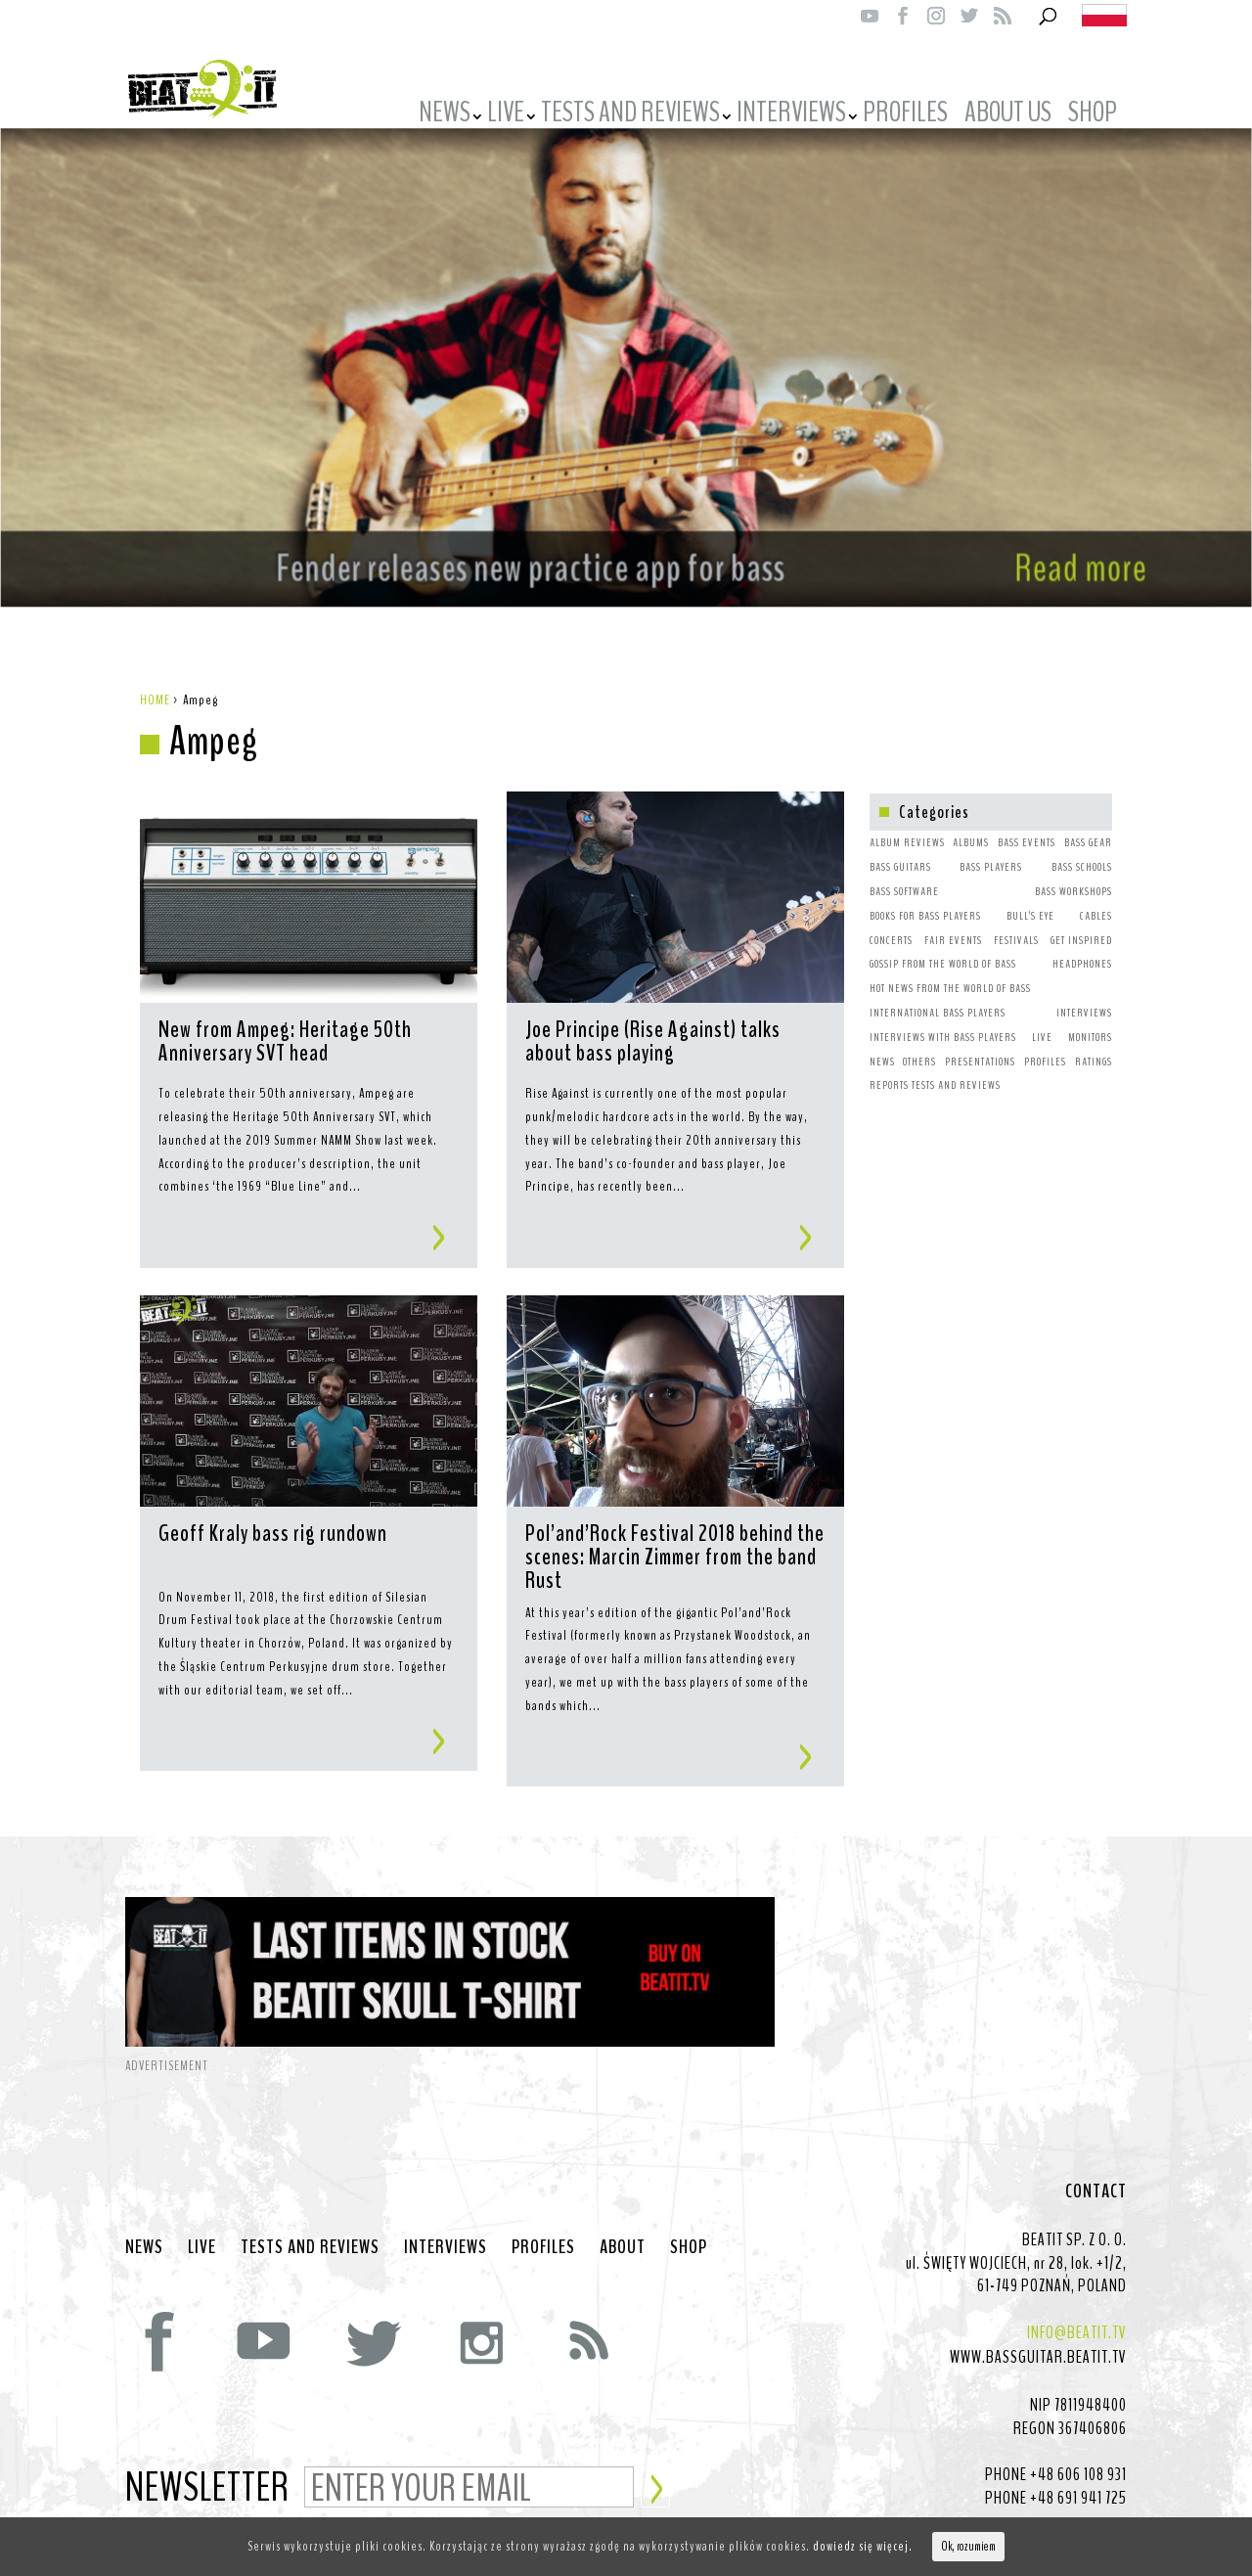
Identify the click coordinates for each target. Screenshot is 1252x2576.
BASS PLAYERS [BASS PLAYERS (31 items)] (991, 847)
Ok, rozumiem (968, 2546)
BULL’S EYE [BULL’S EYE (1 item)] (1030, 896)
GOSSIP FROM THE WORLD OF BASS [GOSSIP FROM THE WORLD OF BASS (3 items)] (943, 944)
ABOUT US (1007, 115)
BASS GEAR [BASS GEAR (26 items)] (1088, 823)
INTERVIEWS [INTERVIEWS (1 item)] (1084, 993)
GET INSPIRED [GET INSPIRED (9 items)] (1081, 920)
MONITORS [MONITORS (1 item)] (1090, 1017)
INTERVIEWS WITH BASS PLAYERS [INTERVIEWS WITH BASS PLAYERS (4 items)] (943, 1017)
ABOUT (623, 2227)
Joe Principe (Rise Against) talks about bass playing (653, 1023)
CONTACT (1096, 2172)
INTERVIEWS (791, 115)
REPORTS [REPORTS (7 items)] (889, 1065)
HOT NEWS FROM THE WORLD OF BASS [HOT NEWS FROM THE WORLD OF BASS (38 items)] (950, 968)
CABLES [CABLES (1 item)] (1096, 896)
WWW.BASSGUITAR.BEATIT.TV (1038, 2337)
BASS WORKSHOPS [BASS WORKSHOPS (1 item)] (1073, 872)
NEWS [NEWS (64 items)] (882, 1042)
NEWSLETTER (207, 2469)
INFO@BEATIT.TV (1077, 2313)
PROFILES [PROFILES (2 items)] (1045, 1042)
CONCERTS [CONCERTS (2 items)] (891, 920)
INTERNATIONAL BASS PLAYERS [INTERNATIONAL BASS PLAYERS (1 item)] (938, 993)
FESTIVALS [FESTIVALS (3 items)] (1016, 920)
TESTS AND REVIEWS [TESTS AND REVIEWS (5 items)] (956, 1065)
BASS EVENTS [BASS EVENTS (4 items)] (1026, 823)
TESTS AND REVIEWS (630, 115)
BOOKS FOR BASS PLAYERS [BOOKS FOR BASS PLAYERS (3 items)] (925, 896)
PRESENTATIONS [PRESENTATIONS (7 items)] (980, 1042)
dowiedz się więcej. (863, 2546)
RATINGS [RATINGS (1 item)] (1093, 1042)
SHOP (1092, 115)
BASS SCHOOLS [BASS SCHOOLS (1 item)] (1081, 847)
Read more (1052, 538)
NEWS (444, 115)
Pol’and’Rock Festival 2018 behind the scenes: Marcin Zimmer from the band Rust (675, 1537)
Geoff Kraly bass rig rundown (272, 1515)
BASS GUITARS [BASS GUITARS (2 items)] (900, 847)
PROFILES (905, 115)
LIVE (505, 115)
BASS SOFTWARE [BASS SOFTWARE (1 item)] (904, 872)
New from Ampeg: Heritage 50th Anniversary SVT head (285, 1023)
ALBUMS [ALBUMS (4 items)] (971, 823)
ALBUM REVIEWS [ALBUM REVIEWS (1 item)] (907, 823)
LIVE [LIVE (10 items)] (1042, 1017)
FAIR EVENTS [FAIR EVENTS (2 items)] (953, 920)
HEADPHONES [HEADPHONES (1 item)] (1082, 944)
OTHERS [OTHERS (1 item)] (919, 1042)
